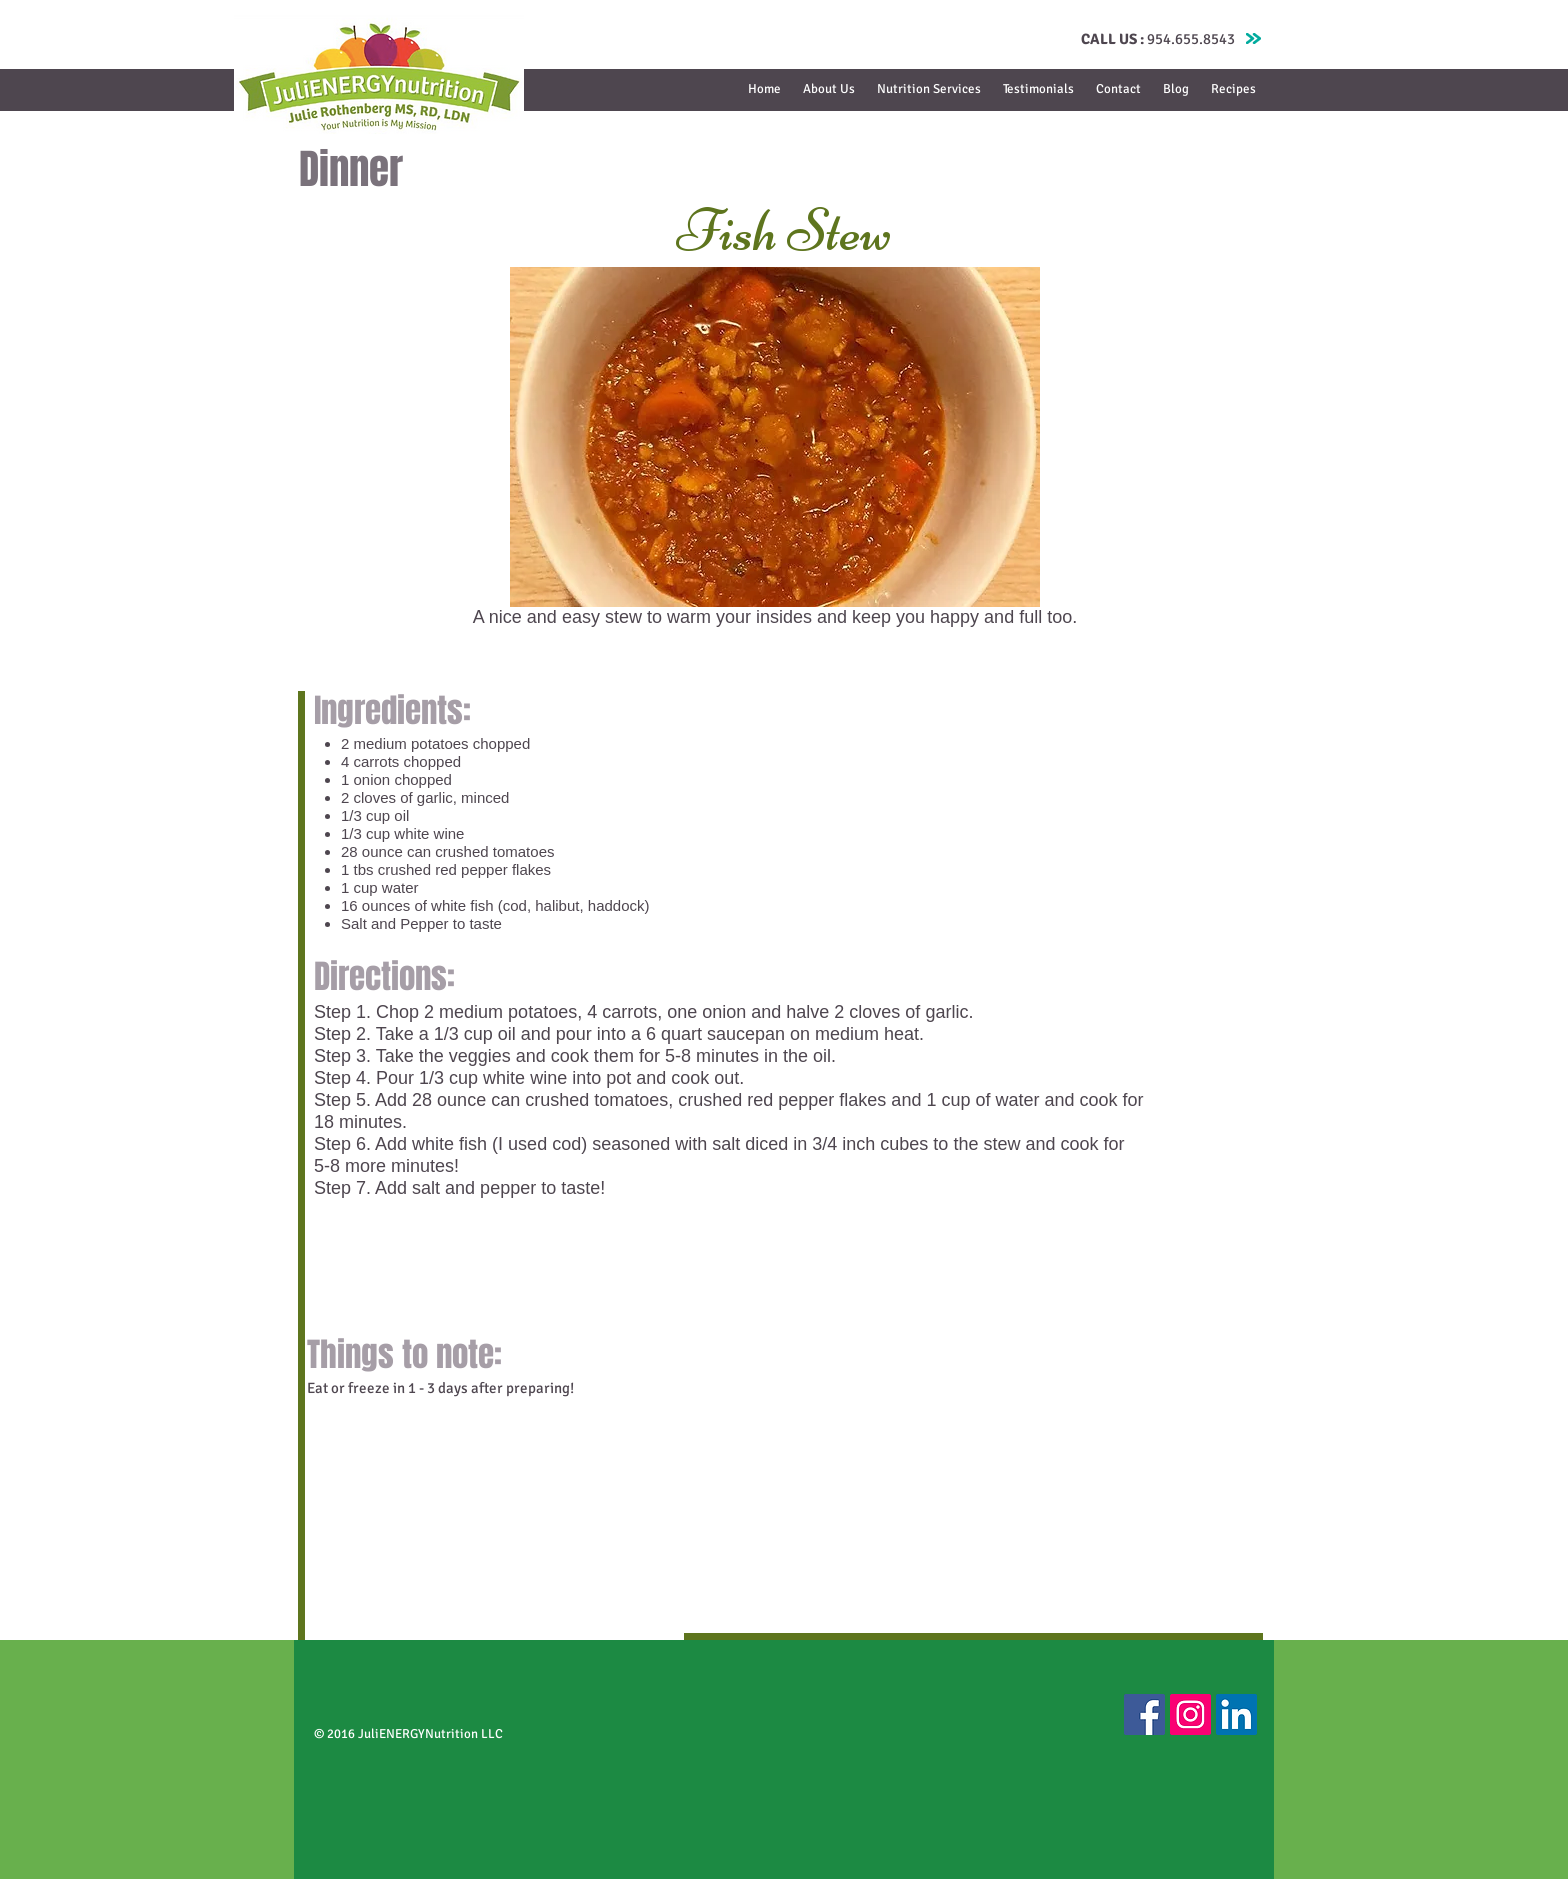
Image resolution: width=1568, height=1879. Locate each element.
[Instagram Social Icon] (1190, 1714)
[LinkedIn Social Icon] (1236, 1714)
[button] (929, 89)
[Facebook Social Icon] (1144, 1714)
